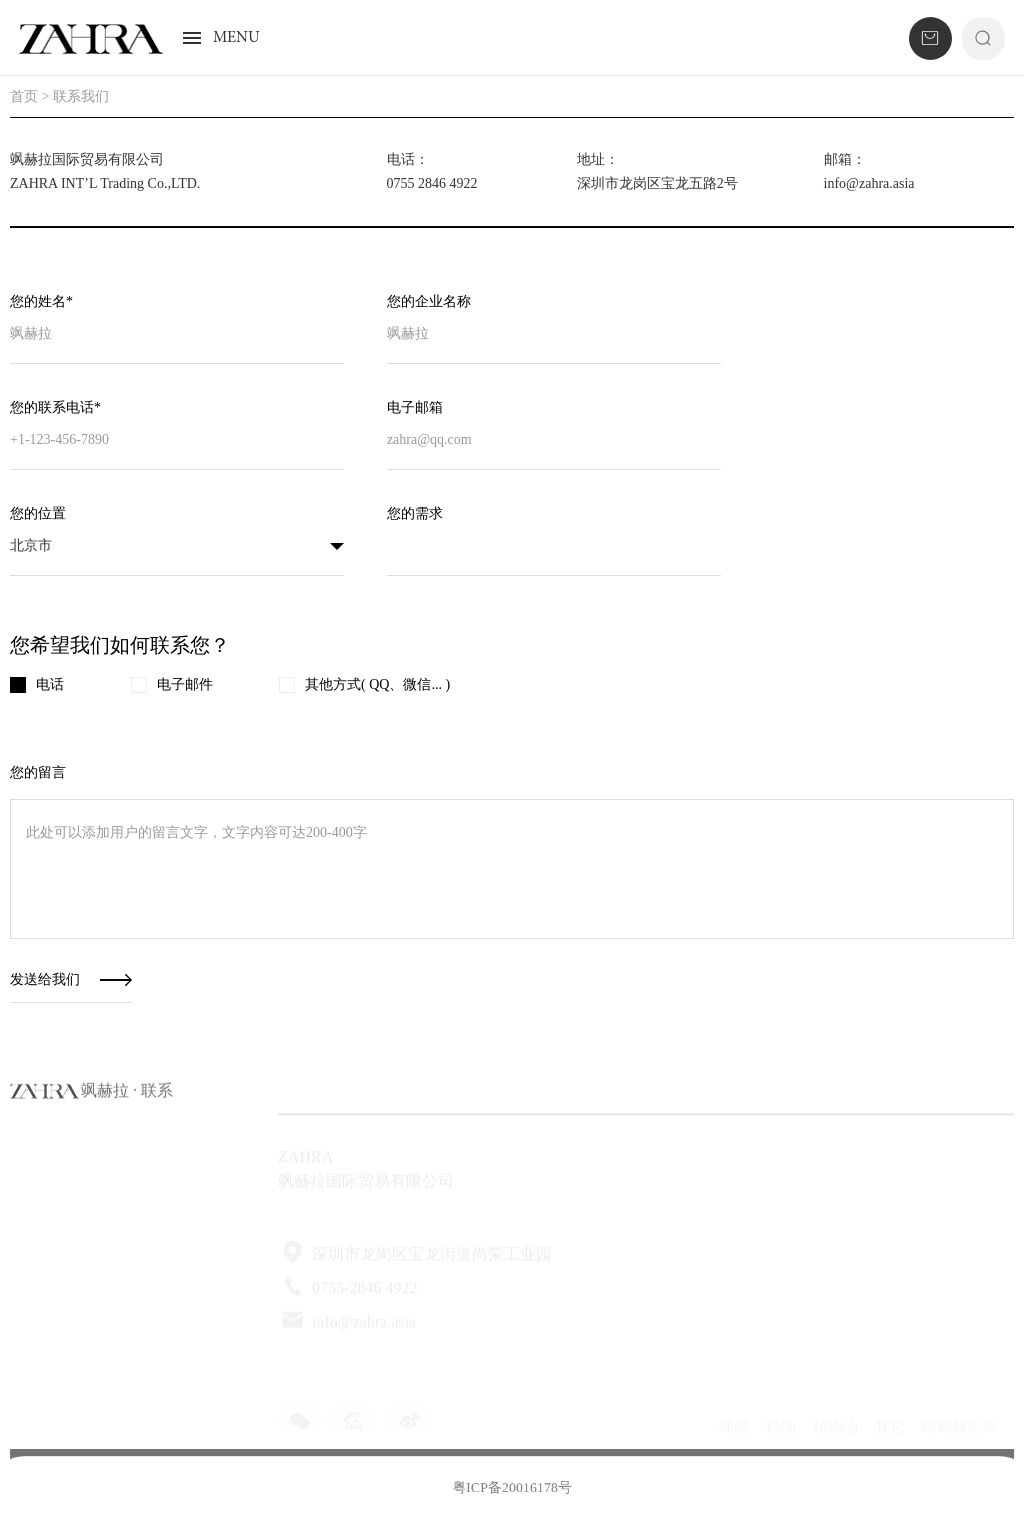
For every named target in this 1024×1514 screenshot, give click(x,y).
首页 (24, 96)
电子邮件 (172, 685)
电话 (37, 685)
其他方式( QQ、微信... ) (364, 685)
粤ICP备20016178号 (512, 1495)
